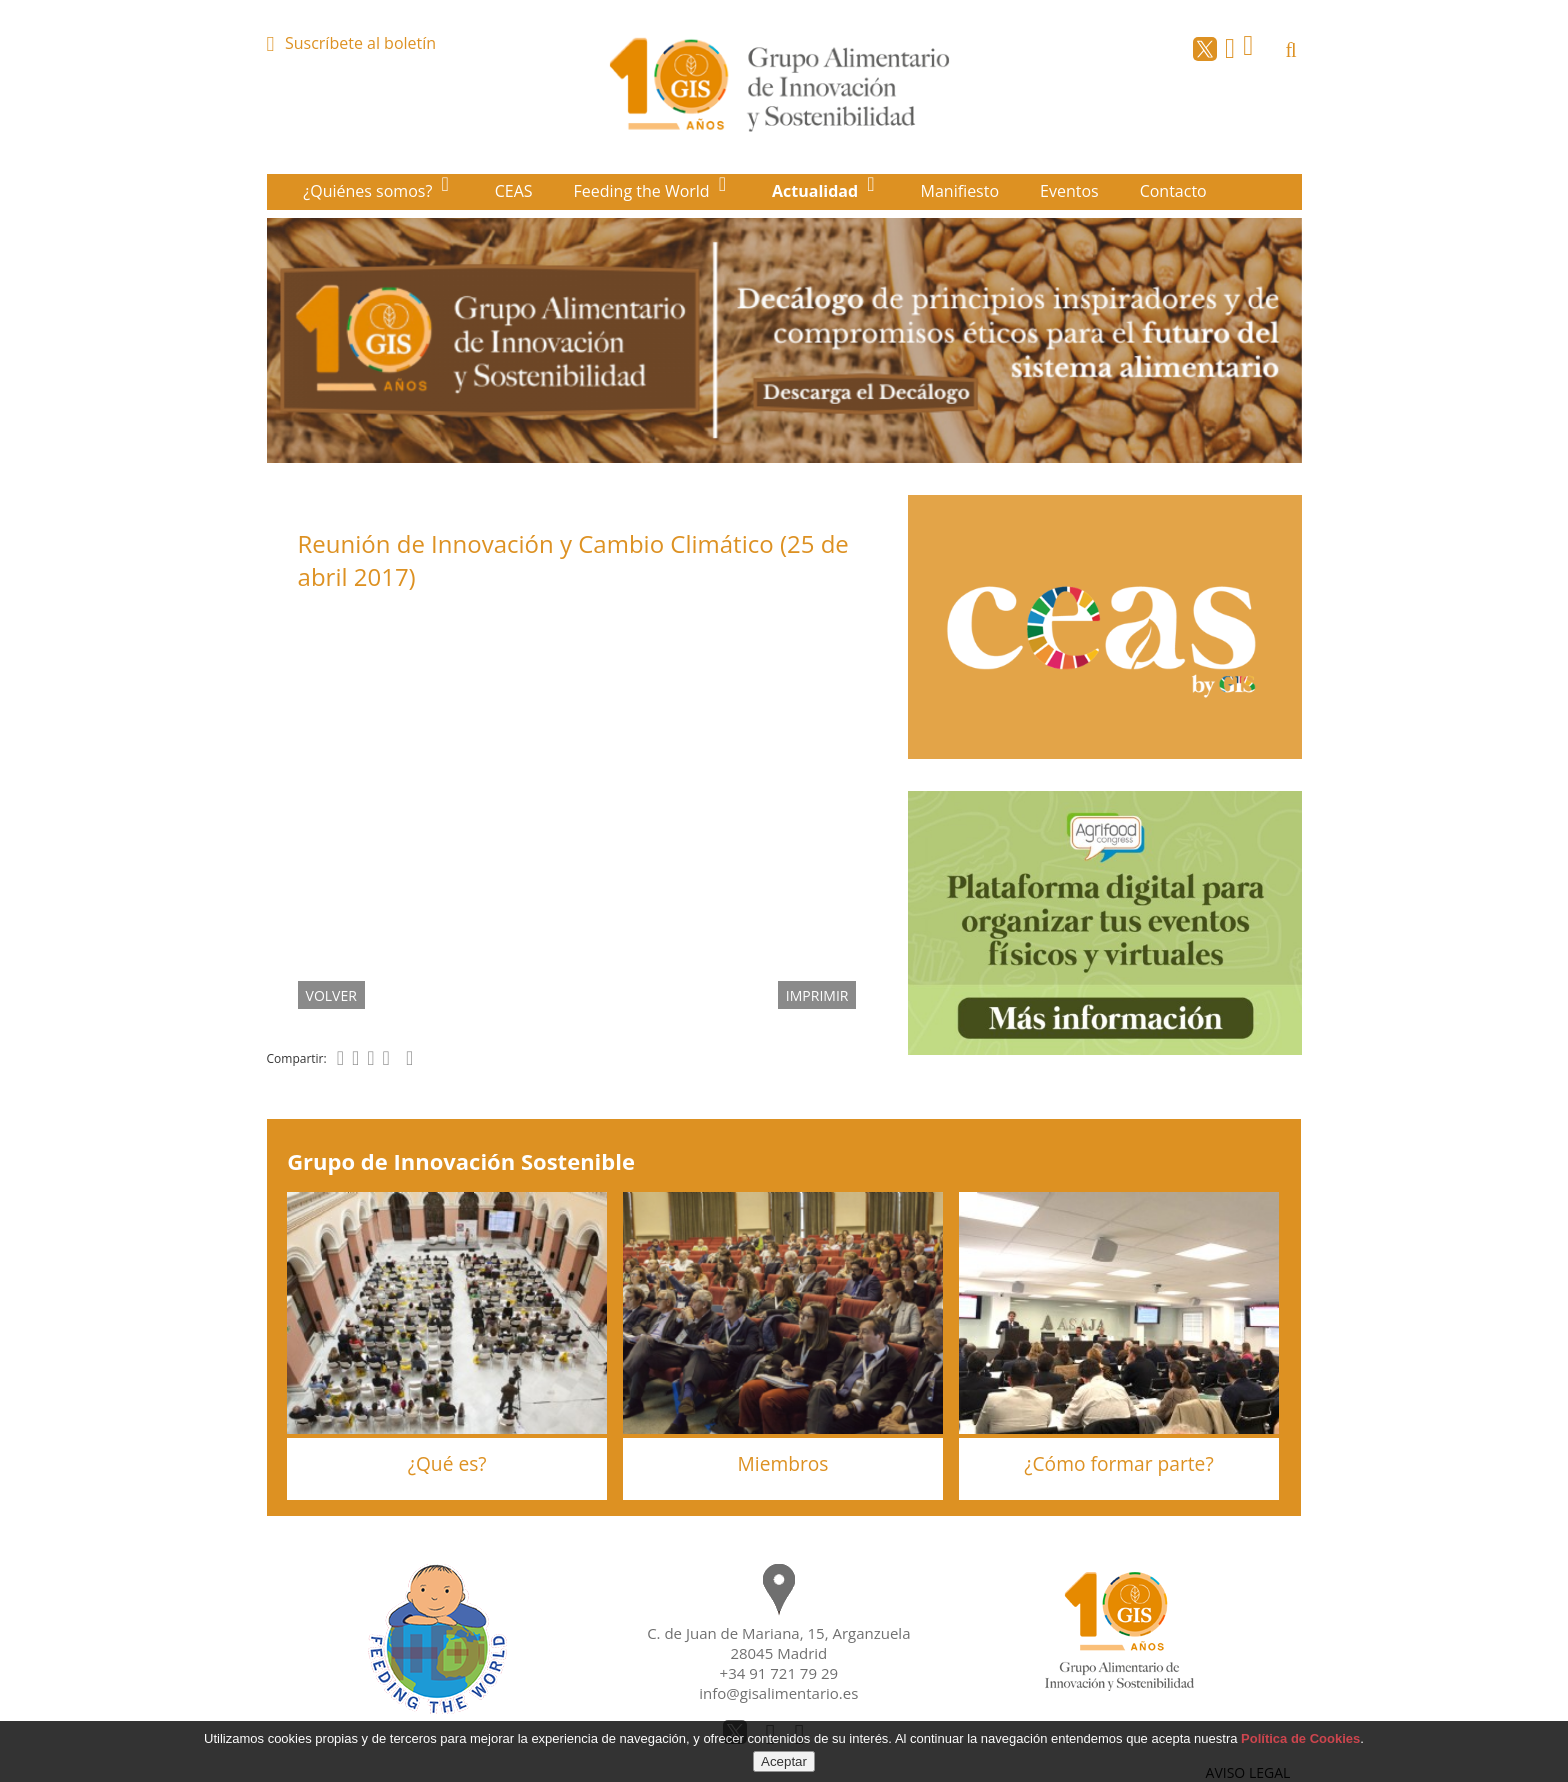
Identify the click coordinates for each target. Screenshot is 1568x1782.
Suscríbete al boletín (360, 43)
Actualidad (817, 191)
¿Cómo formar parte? (1118, 1463)
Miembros (783, 1463)
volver (331, 994)
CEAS (514, 191)
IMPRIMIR (817, 994)
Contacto (1173, 191)
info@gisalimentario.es (778, 1693)
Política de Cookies (1300, 1738)
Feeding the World (644, 191)
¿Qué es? (447, 1463)
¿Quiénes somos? (369, 191)
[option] (784, 340)
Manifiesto (960, 191)
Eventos (1069, 191)
